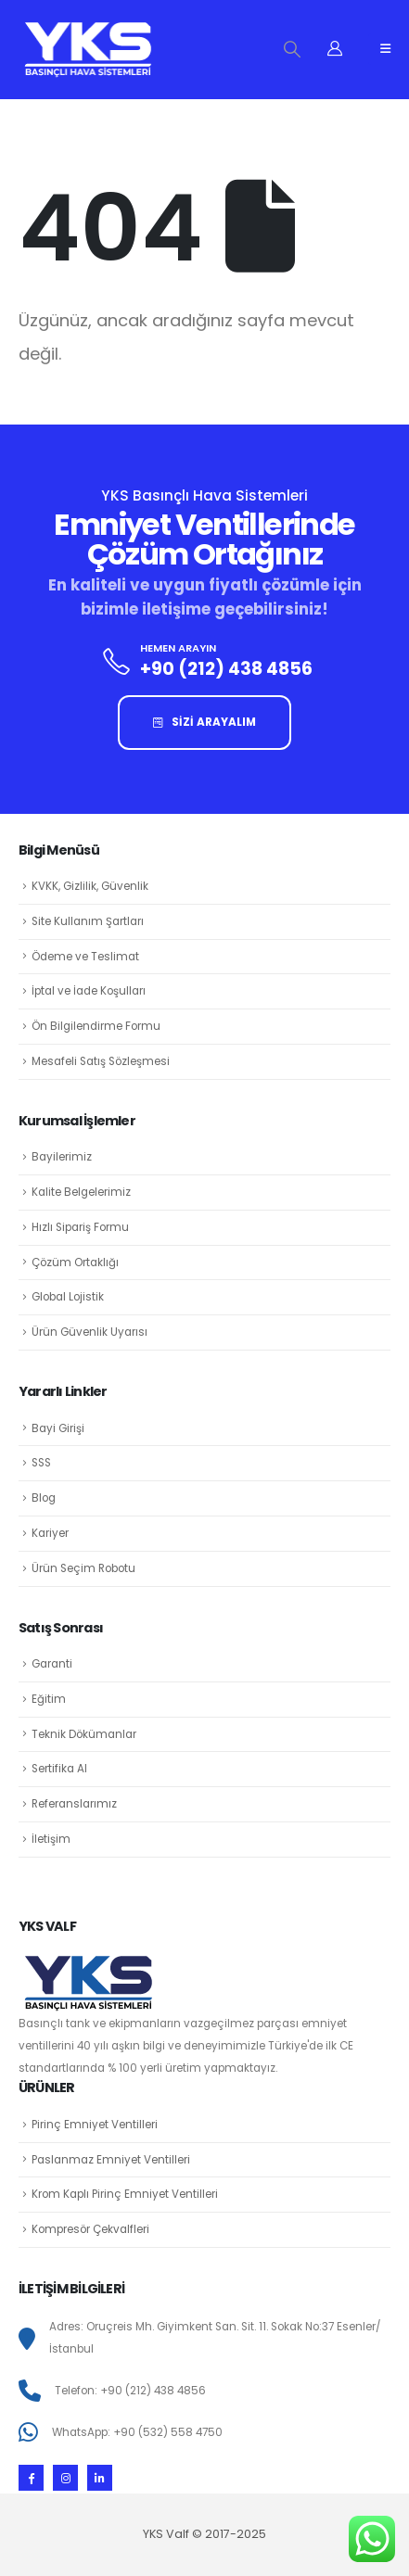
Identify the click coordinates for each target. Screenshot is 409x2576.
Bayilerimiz (62, 1156)
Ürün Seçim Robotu (83, 1568)
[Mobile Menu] (385, 49)
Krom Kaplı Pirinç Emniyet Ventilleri (125, 2194)
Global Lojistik (68, 1296)
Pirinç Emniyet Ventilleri (95, 2124)
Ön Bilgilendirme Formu (96, 1026)
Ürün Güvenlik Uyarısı (89, 1332)
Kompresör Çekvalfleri (90, 2229)
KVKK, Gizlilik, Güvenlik (90, 886)
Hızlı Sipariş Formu (80, 1227)
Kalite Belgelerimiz (81, 1192)
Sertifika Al (59, 1768)
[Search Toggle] (292, 49)
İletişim (51, 1839)
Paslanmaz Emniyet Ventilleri (111, 2159)
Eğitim (49, 1699)
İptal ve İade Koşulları (89, 990)
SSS (41, 1462)
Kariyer (50, 1533)
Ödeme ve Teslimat (85, 956)
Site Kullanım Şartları (88, 921)
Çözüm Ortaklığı (75, 1262)
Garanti (52, 1663)
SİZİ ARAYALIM (204, 722)
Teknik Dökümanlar (84, 1734)
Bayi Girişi (58, 1428)
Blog (44, 1498)
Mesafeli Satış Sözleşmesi (101, 1061)
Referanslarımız (74, 1803)
